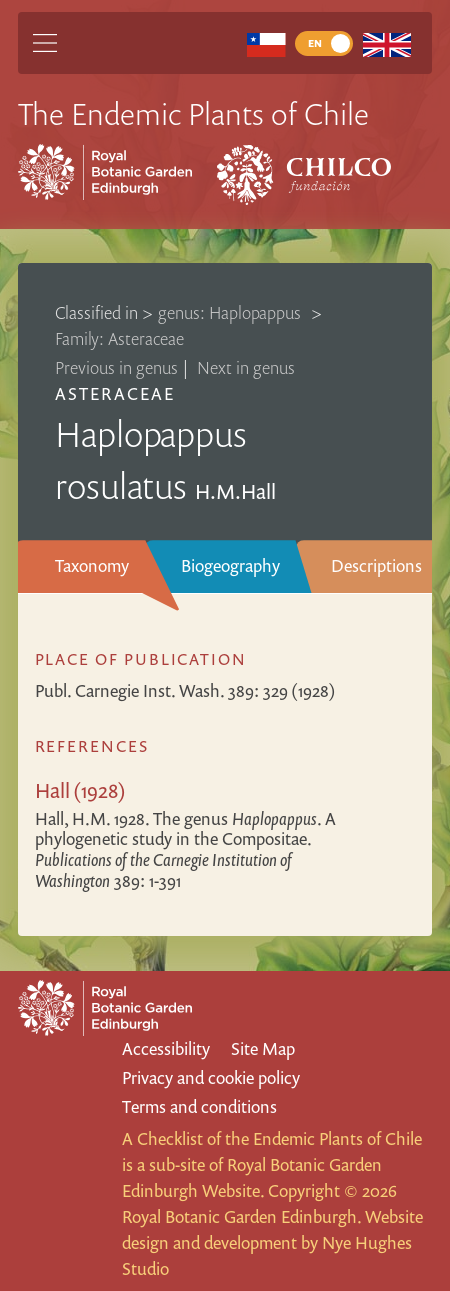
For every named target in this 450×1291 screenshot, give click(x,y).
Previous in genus (116, 367)
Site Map (263, 1048)
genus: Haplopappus (231, 312)
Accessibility (166, 1048)
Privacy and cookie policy (211, 1077)
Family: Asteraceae (119, 338)
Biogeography (230, 565)
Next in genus (246, 367)
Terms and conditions (199, 1106)
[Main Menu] (45, 43)
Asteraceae (114, 393)
